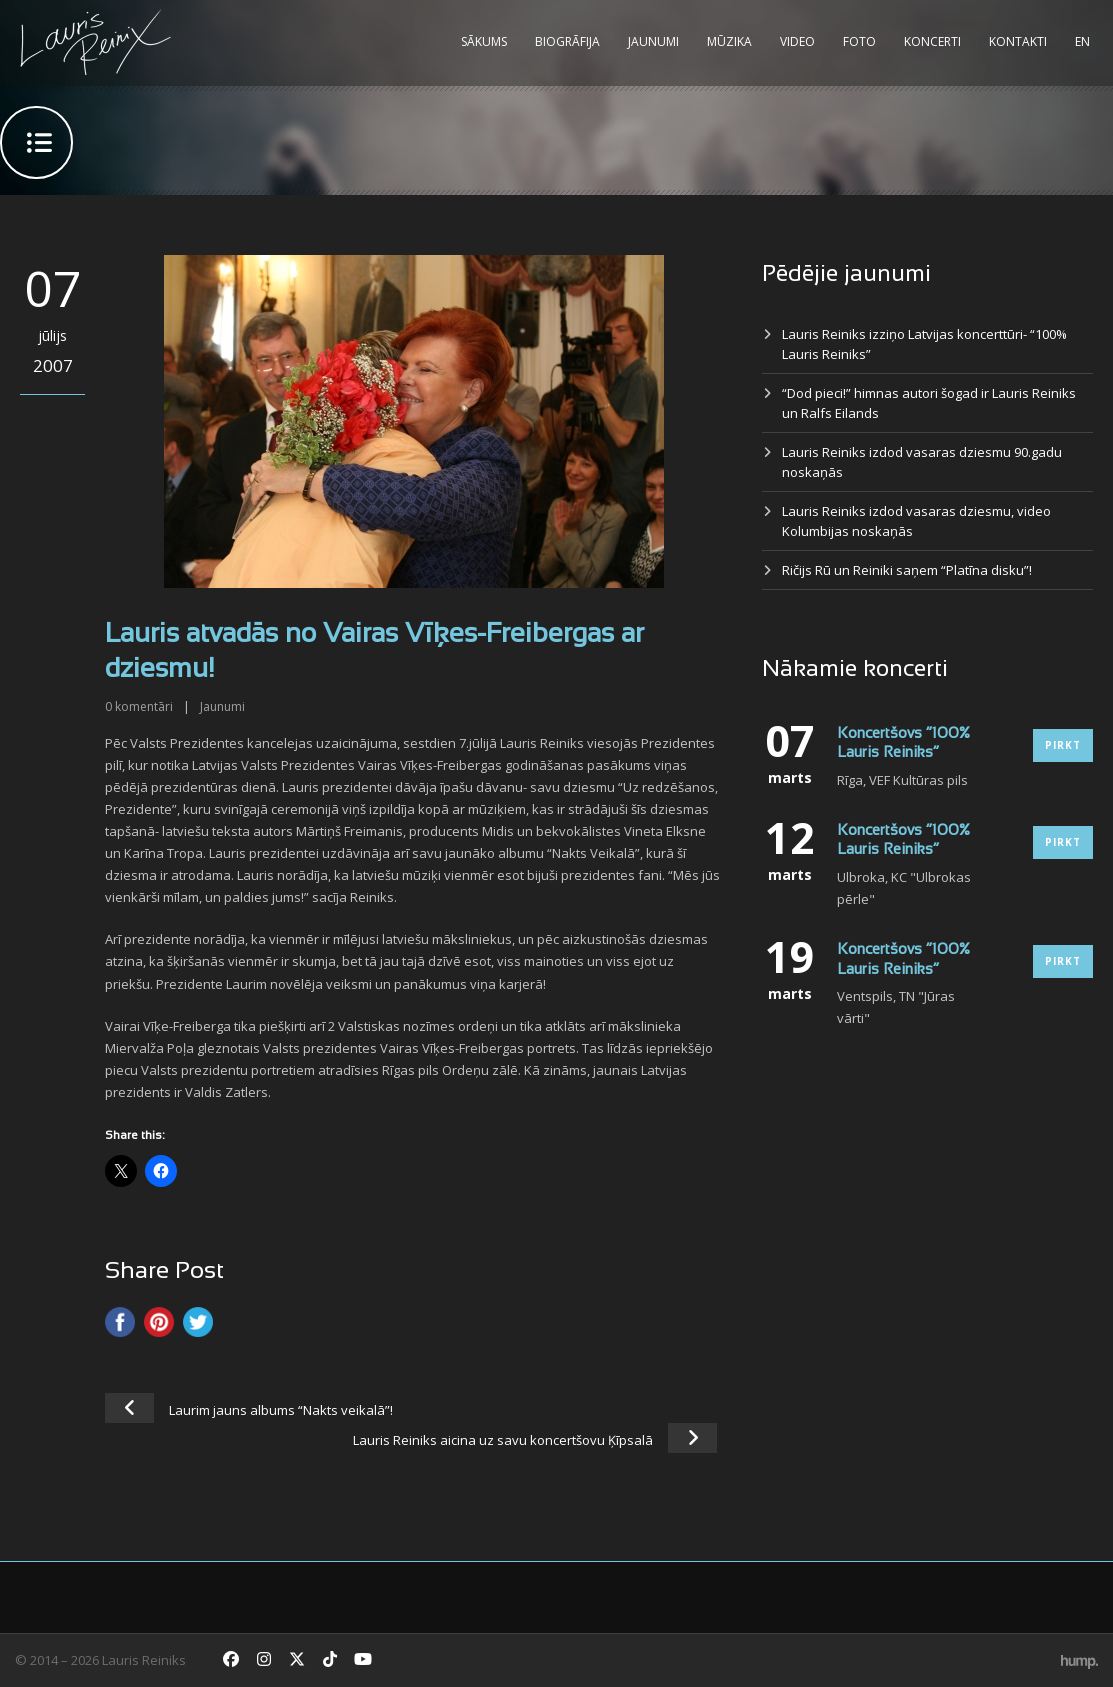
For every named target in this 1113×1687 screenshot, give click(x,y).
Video (797, 41)
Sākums (484, 41)
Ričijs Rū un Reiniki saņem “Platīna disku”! (907, 570)
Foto (859, 41)
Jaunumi (653, 41)
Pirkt (1063, 745)
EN (1082, 41)
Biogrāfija (567, 41)
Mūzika (729, 41)
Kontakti (1018, 41)
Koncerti (932, 41)
